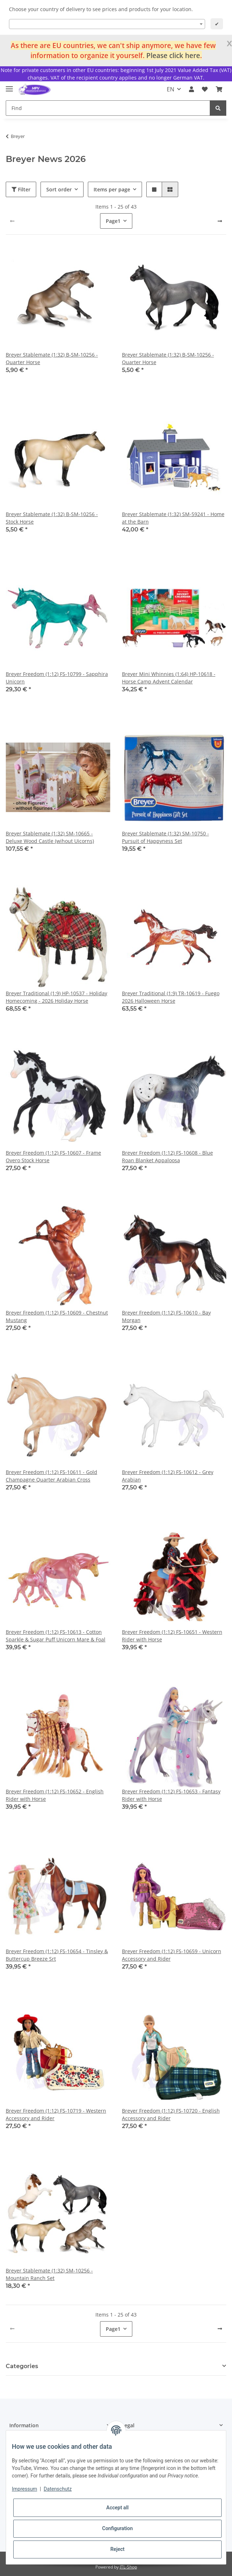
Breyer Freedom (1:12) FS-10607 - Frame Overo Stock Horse (53, 1156)
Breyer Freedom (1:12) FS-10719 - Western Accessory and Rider (56, 2114)
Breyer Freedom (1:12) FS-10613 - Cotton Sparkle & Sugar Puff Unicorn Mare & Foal (55, 1635)
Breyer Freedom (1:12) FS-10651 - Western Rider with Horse (172, 1635)
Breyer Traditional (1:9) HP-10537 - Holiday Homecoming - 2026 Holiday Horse (56, 997)
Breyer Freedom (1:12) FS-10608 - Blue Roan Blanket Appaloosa (167, 1156)
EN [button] (170, 89)
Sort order (59, 189)
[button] (191, 89)
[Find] (108, 108)
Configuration (117, 2528)
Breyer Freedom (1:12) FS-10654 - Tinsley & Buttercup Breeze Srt (57, 1955)
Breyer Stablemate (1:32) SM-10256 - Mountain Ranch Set (49, 2274)
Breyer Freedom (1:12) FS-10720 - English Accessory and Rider (171, 2114)
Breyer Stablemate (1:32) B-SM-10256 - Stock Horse (52, 518)
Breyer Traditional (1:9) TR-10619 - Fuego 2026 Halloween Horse (170, 997)
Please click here (173, 55)
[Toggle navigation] (9, 85)
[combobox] (107, 24)
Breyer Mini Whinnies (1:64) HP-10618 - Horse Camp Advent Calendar (169, 678)
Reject (117, 2549)
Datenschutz (58, 2489)
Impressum (24, 2489)
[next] (219, 221)
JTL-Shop (128, 2567)
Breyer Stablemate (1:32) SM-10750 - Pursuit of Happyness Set (165, 837)
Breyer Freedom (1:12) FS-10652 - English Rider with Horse (55, 1795)
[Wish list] (205, 89)
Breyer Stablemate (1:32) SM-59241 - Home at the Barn (173, 518)
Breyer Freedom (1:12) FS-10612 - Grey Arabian (167, 1476)
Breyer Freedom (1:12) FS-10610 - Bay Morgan (166, 1316)
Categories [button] (22, 2366)
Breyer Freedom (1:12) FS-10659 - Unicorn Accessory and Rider (171, 1955)
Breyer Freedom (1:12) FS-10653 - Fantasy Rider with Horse (171, 1795)
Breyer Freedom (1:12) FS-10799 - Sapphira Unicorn (57, 678)
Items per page (112, 189)
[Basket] (219, 89)
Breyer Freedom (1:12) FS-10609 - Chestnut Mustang (57, 1316)
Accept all (117, 2507)
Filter (20, 189)
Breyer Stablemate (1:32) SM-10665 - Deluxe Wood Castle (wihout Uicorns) (50, 837)
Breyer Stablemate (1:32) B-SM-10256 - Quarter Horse (52, 358)
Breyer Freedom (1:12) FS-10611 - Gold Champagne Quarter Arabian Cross (51, 1476)
